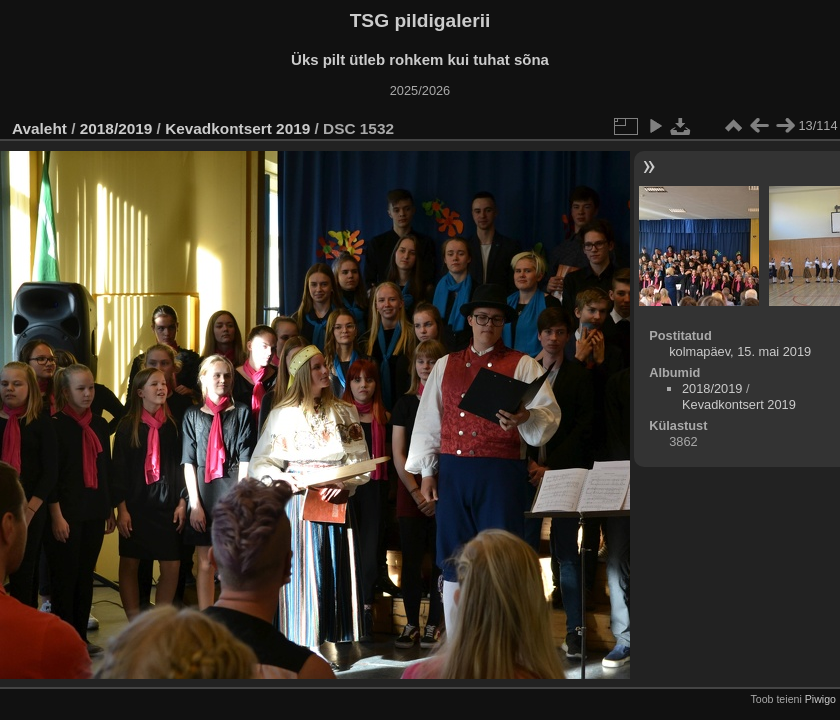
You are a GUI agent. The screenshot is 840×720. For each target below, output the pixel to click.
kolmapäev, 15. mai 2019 (740, 351)
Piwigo (820, 699)
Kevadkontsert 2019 (237, 128)
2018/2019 (116, 128)
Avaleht (39, 128)
